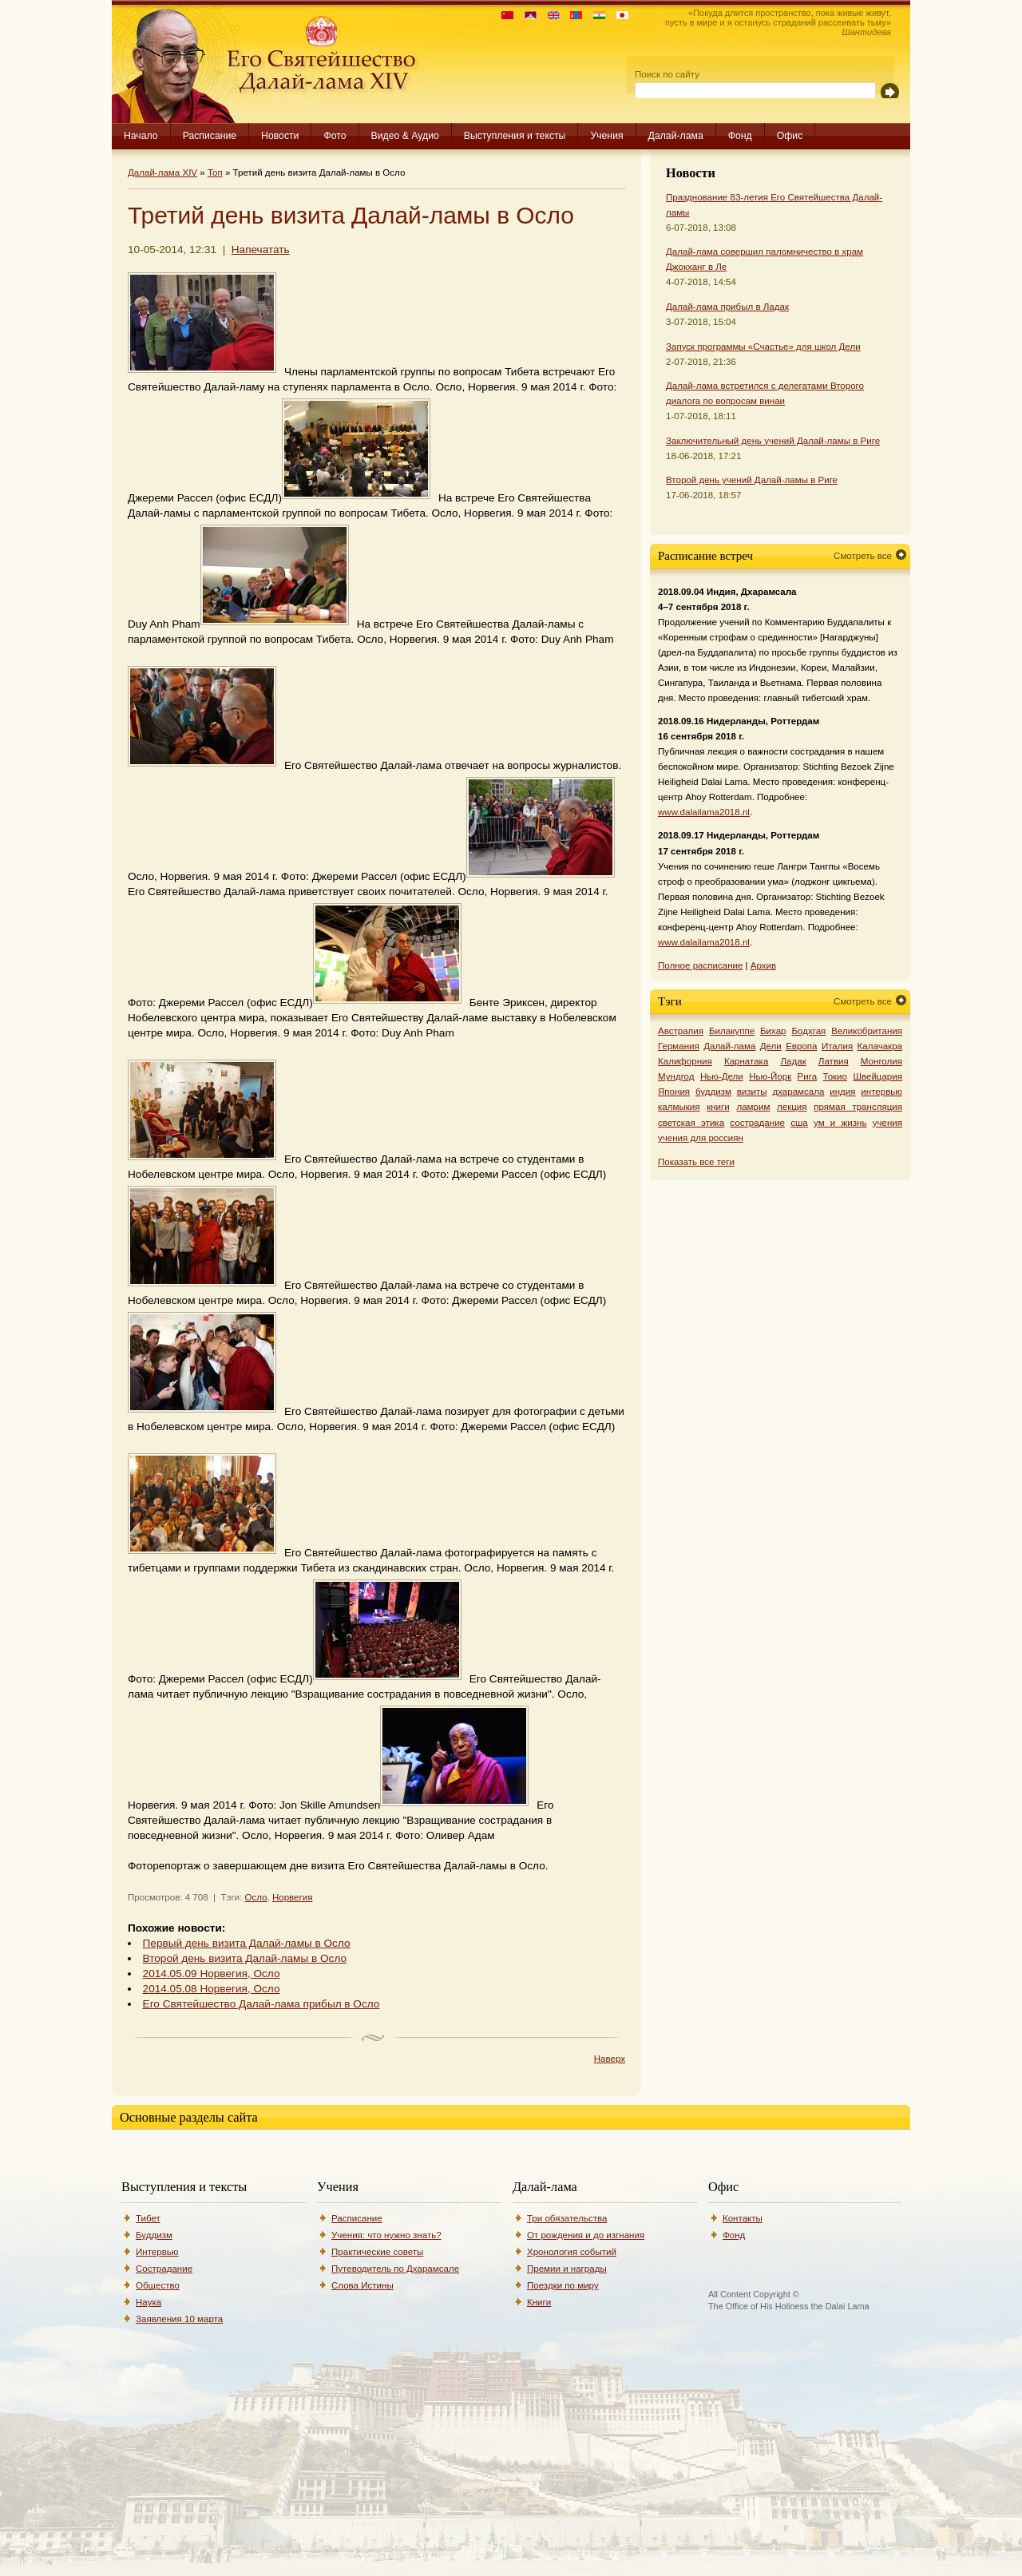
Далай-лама (675, 135)
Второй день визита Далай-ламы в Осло (245, 1958)
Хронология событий (571, 2252)
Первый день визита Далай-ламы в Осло (247, 1943)
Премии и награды (567, 2268)
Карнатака (746, 1061)
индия (842, 1091)
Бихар (773, 1031)
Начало (141, 135)
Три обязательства (567, 2218)
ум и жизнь (840, 1122)
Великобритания (866, 1031)
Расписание (209, 135)
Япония (674, 1091)
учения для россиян (700, 1138)
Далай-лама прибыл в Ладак (727, 306)
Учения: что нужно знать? (386, 2235)
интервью (881, 1091)
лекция (792, 1107)
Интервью (157, 2252)
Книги (539, 2302)
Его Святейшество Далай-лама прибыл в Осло (261, 2004)
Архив (763, 965)
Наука (148, 2302)
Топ (215, 172)
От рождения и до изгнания (585, 2235)
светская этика (691, 1122)
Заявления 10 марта (179, 2319)
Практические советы (377, 2252)
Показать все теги (696, 1162)
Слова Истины (362, 2285)
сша (798, 1122)
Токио (835, 1076)
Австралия (680, 1031)
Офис (790, 135)
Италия (837, 1046)
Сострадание (164, 2268)
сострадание (757, 1122)
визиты (752, 1091)
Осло (255, 1897)
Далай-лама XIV (162, 172)
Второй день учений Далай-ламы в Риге (752, 480)
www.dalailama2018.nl (704, 812)
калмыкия (678, 1107)
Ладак (793, 1061)
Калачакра (880, 1046)
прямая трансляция (858, 1107)
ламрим (753, 1107)
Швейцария (877, 1076)
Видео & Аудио (405, 135)
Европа (801, 1046)
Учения (606, 135)
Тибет (148, 2218)
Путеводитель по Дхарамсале (395, 2268)
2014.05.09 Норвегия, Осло (211, 1974)
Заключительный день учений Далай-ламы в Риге (773, 441)
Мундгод (676, 1076)
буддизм (713, 1091)
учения (887, 1122)
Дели (771, 1046)
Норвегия (292, 1897)
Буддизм (154, 2235)
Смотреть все (863, 556)
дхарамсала (798, 1091)
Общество (158, 2285)
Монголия (881, 1061)
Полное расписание (700, 965)
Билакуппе (732, 1031)
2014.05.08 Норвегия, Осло (211, 1989)
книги (718, 1107)
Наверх (609, 2058)
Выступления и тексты (515, 135)
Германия (678, 1046)
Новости (280, 135)
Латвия (833, 1061)
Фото (334, 135)
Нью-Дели (721, 1076)
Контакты (743, 2218)
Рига (808, 1076)
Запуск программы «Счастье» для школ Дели (763, 346)
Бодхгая (808, 1031)
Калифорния (685, 1061)
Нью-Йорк (770, 1076)
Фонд (740, 135)
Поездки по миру (563, 2285)
